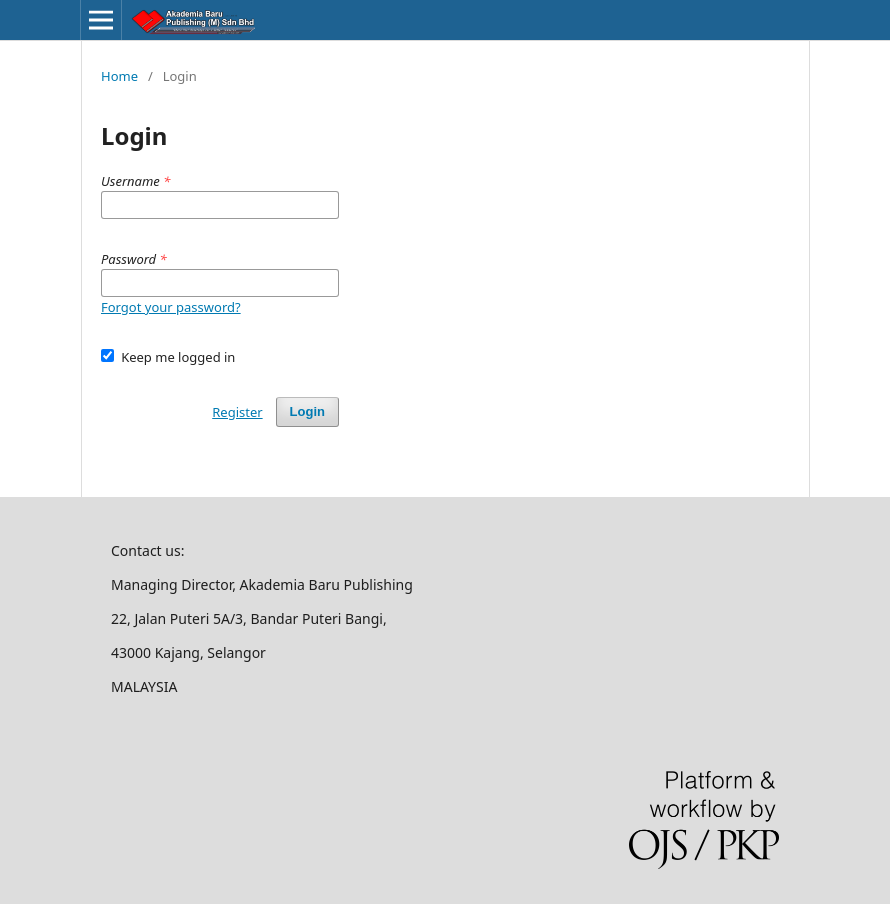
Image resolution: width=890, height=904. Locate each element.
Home (119, 76)
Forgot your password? (171, 307)
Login (307, 411)
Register (237, 412)
